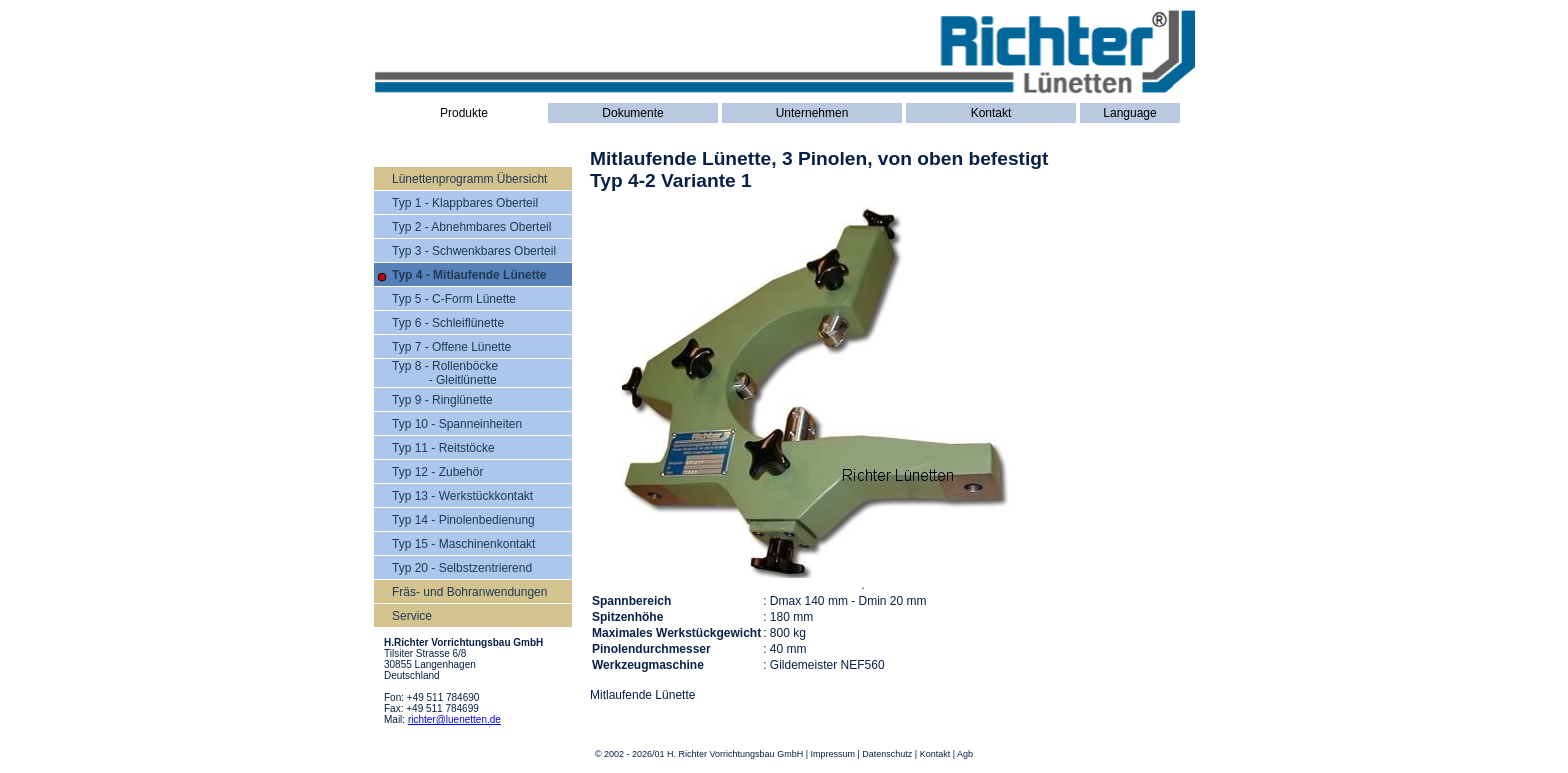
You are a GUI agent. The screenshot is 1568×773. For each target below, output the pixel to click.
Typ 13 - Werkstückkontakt (462, 496)
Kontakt (991, 113)
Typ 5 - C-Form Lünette (454, 299)
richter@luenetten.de (454, 719)
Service (412, 616)
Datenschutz (887, 754)
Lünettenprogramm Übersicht (469, 179)
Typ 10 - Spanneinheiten (457, 424)
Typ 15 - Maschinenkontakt (463, 544)
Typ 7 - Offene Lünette (451, 347)
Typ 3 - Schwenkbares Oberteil (474, 251)
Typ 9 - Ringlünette (442, 400)
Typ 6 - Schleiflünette (448, 323)
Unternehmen (812, 113)
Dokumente (632, 113)
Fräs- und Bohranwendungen (469, 592)
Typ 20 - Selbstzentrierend (462, 568)
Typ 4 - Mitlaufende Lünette (469, 275)
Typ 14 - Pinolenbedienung (463, 520)
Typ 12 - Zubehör (437, 472)
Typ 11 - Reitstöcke (443, 448)
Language (1129, 113)
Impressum (832, 754)
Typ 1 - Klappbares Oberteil (465, 203)
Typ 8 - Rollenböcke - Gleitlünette (445, 373)
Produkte (464, 113)
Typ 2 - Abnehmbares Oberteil (471, 227)
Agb (965, 754)
